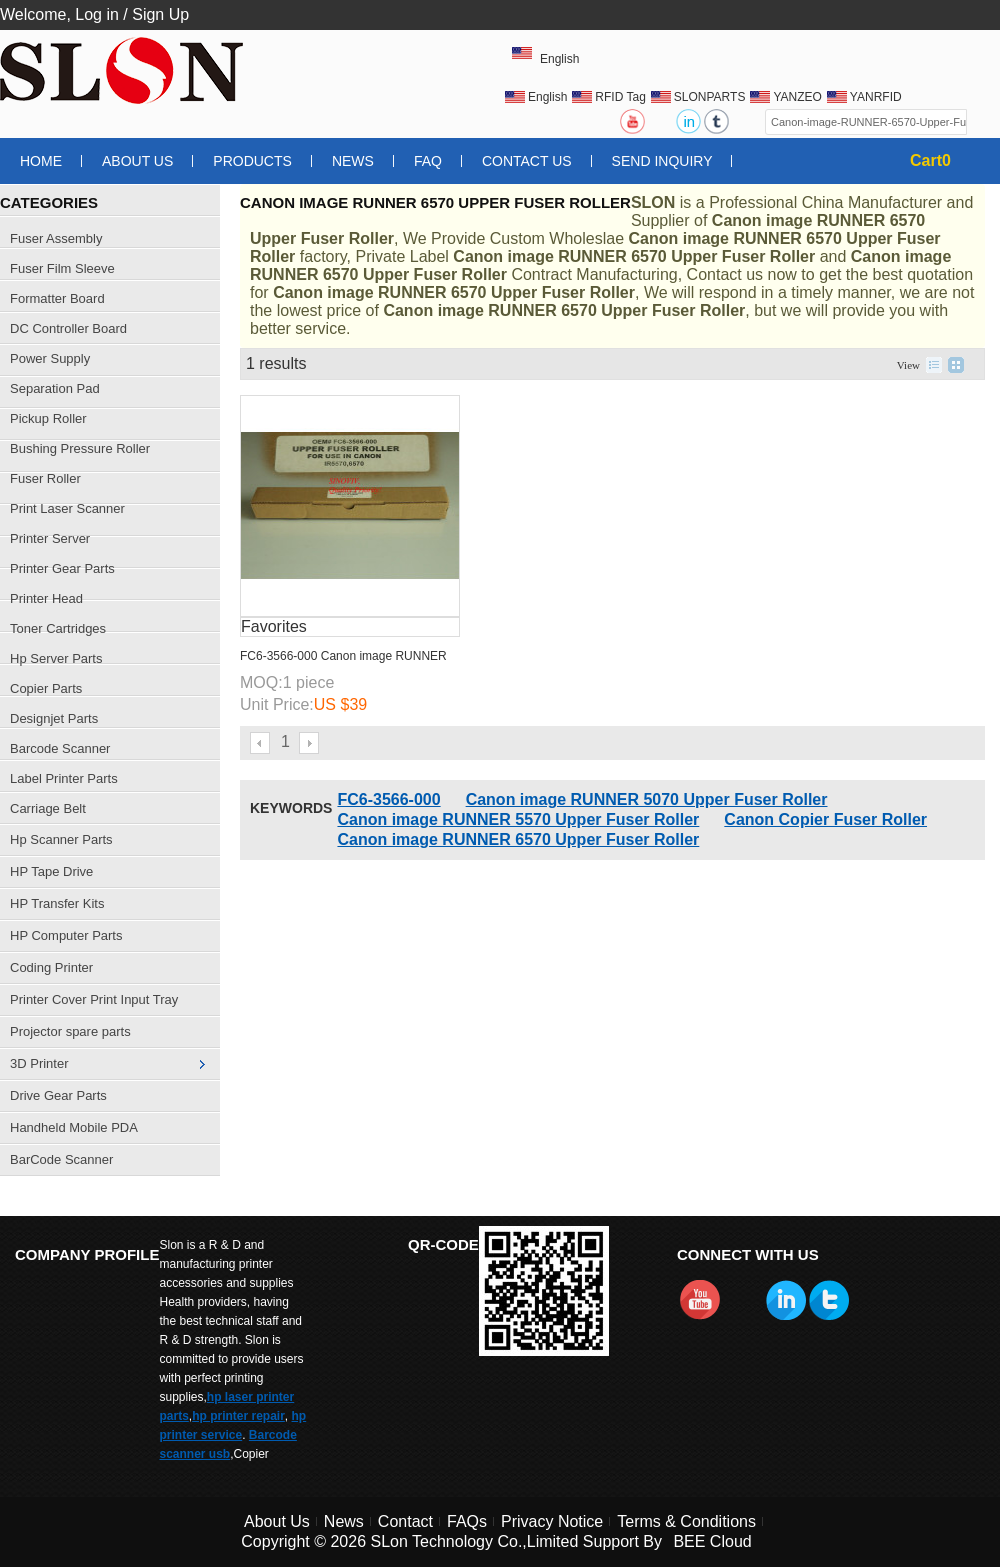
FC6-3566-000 (388, 799)
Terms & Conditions (686, 1521)
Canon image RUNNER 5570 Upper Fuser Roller (518, 819)
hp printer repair (238, 1416)
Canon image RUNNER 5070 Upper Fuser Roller (647, 799)
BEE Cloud (712, 1541)
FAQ (428, 161)
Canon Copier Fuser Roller (825, 819)
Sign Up (160, 14)
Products (252, 161)
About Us (137, 161)
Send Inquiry (662, 161)
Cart (930, 160)
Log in (97, 14)
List (934, 365)
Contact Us (527, 161)
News (353, 161)
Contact (405, 1521)
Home (41, 161)
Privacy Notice (552, 1521)
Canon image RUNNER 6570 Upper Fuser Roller (518, 839)
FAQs (467, 1521)
